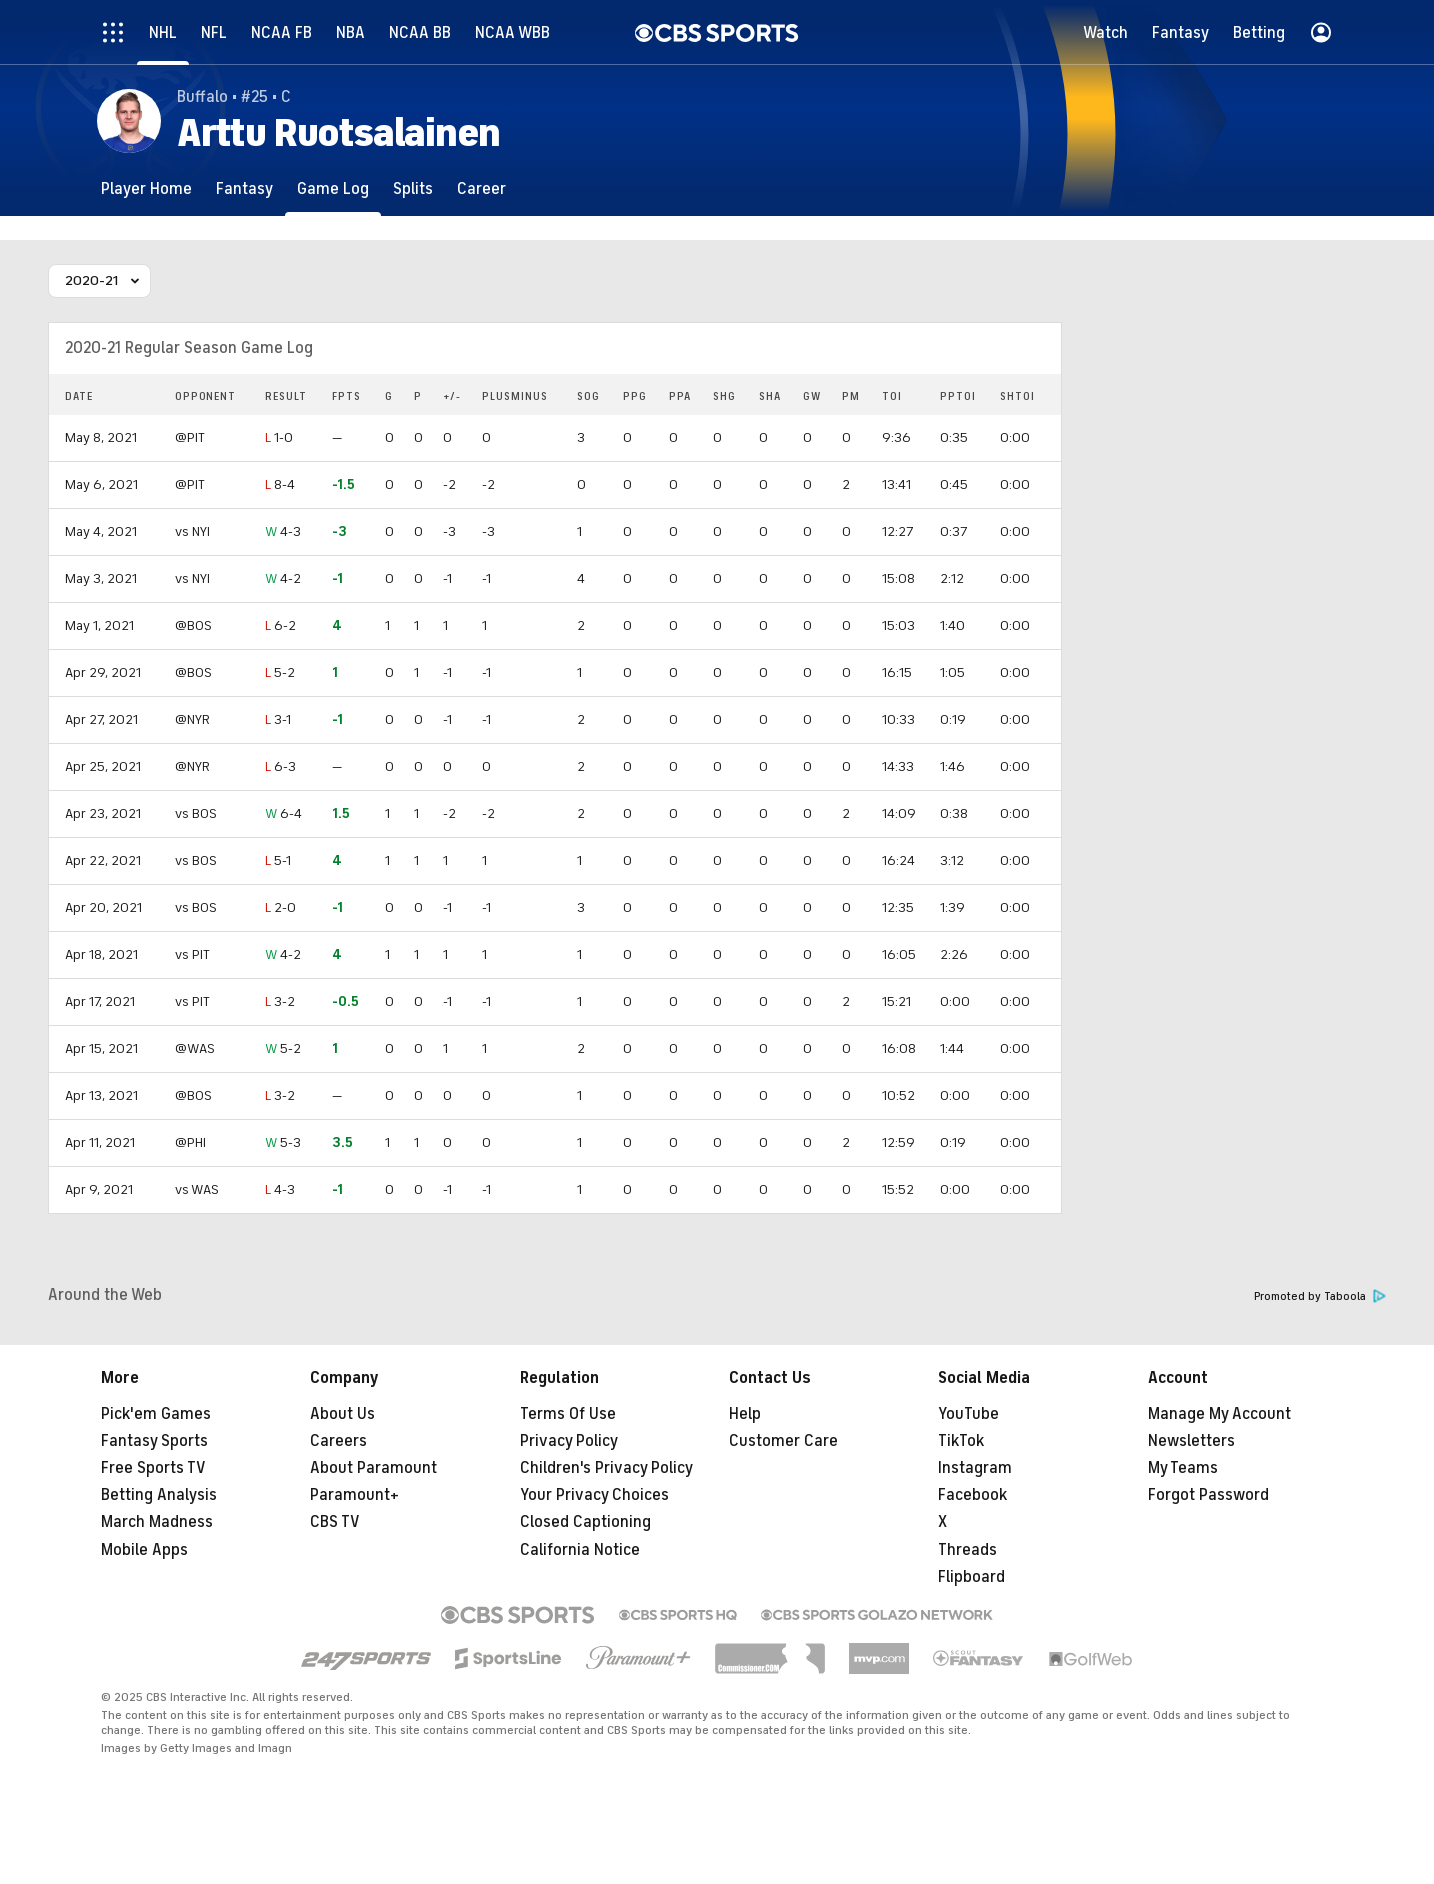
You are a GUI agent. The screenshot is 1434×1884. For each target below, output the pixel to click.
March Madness (157, 1522)
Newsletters (1191, 1441)
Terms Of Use (568, 1414)
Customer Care (783, 1441)
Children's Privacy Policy (606, 1468)
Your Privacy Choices (594, 1495)
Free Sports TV (153, 1468)
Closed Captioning (585, 1522)
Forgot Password (1208, 1495)
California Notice (580, 1550)
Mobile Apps (144, 1550)
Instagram (975, 1468)
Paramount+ (354, 1495)
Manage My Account (1219, 1414)
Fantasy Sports (154, 1441)
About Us (342, 1414)
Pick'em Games (156, 1414)
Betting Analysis (159, 1495)
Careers (338, 1441)
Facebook (972, 1495)
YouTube (968, 1414)
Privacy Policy (569, 1441)
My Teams (1183, 1468)
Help (745, 1414)
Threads (967, 1550)
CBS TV (335, 1522)
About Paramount (373, 1468)
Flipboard (971, 1577)
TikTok (961, 1441)
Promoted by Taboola (1320, 1296)
